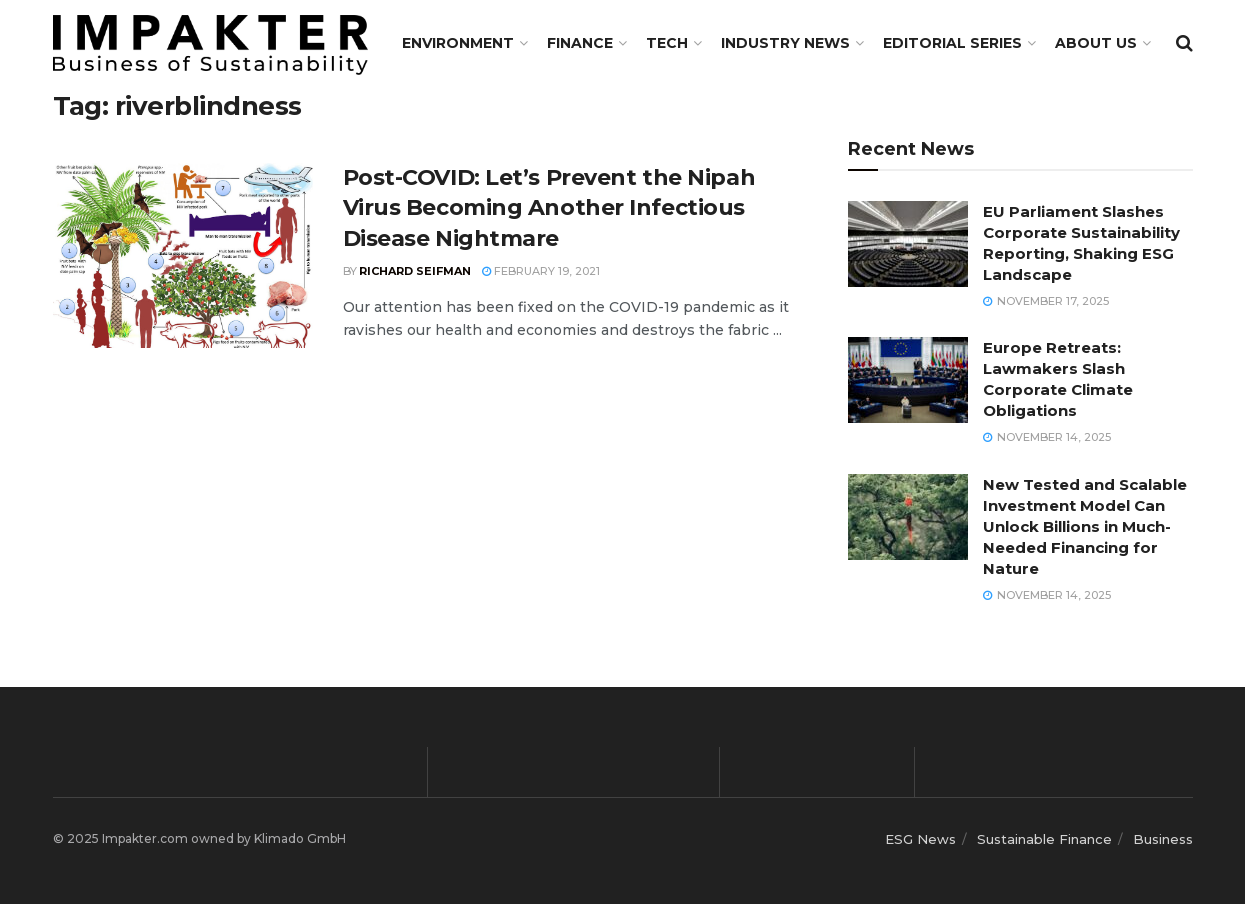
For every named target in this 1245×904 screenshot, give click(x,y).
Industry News (785, 43)
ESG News (920, 839)
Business (1163, 839)
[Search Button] (1184, 43)
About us (1096, 43)
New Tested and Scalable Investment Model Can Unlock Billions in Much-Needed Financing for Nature (1085, 526)
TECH (667, 43)
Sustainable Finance (1044, 839)
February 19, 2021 (541, 271)
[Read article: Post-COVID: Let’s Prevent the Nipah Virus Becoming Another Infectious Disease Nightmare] (183, 256)
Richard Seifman (415, 271)
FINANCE (580, 43)
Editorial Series (952, 43)
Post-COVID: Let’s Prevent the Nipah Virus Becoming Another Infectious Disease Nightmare (549, 208)
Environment (458, 43)
